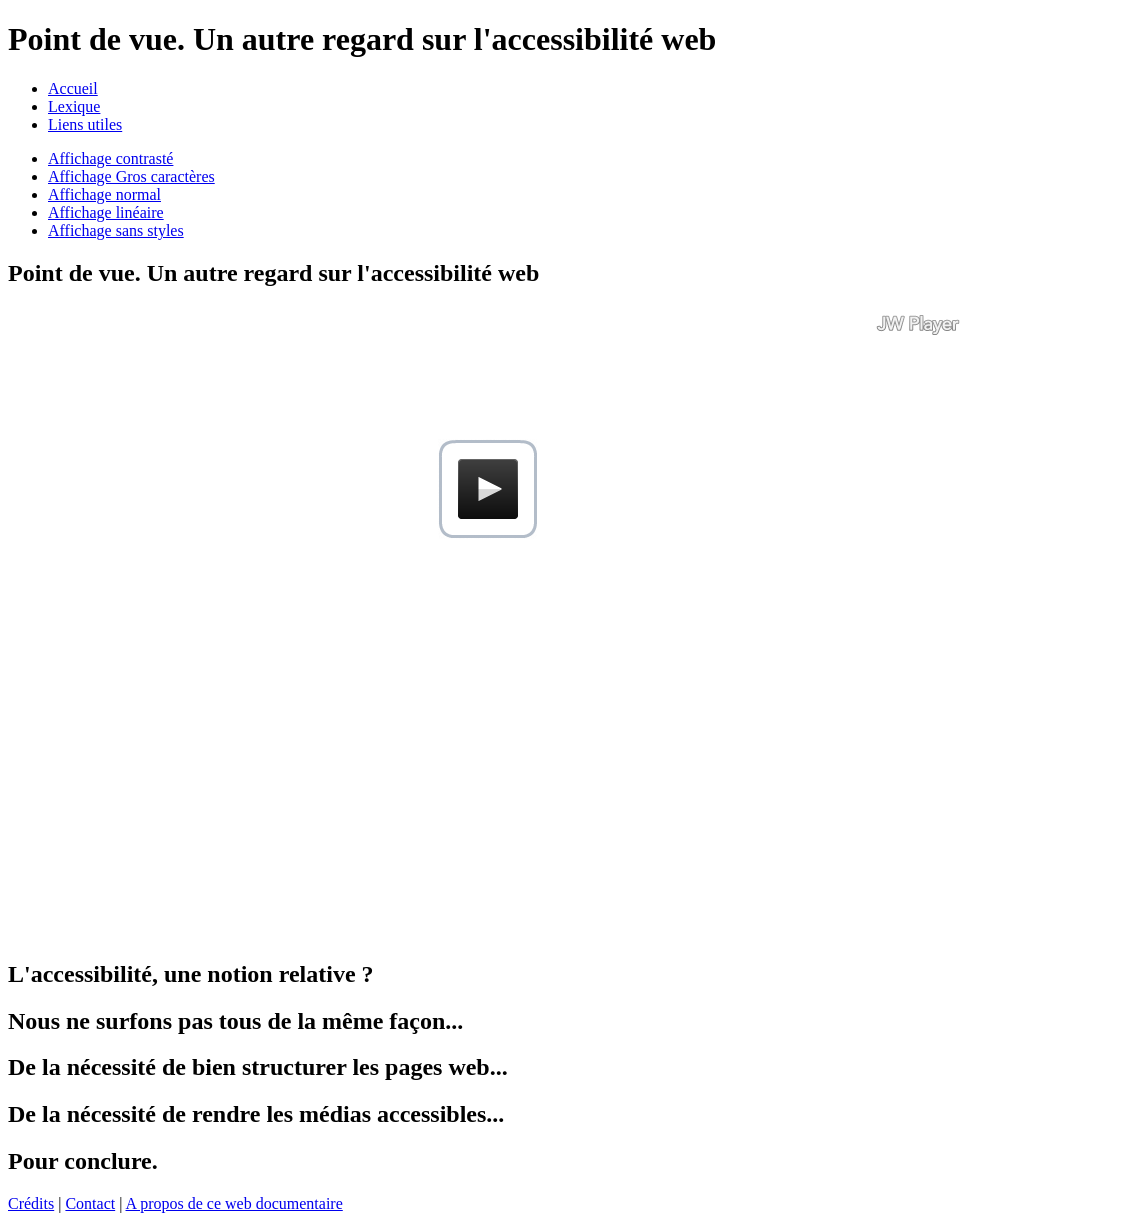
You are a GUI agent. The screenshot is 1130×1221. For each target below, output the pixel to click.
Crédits (31, 1203)
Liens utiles (85, 124)
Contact (90, 1203)
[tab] (565, 273)
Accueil (73, 88)
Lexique (74, 106)
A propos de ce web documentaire (234, 1203)
